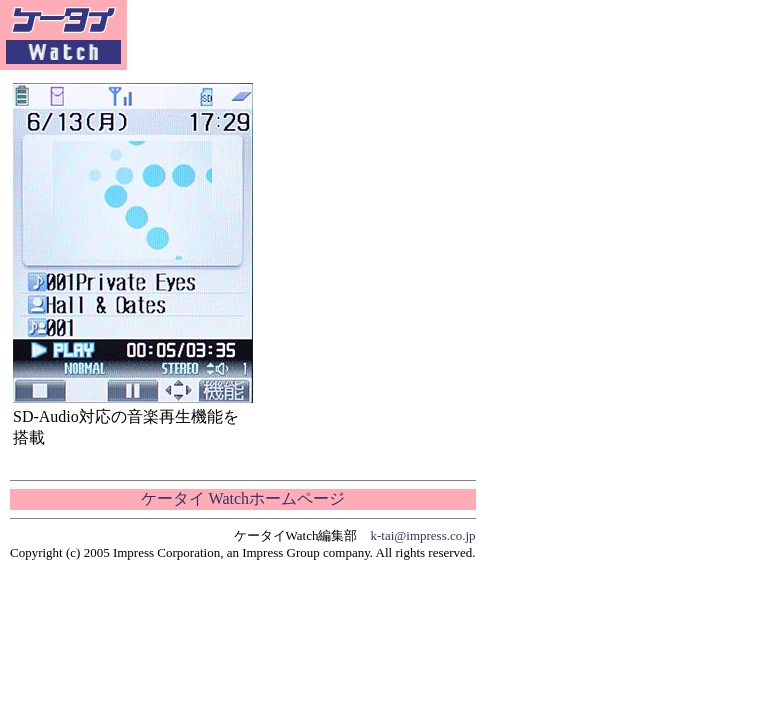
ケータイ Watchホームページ (243, 498)
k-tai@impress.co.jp (423, 535)
